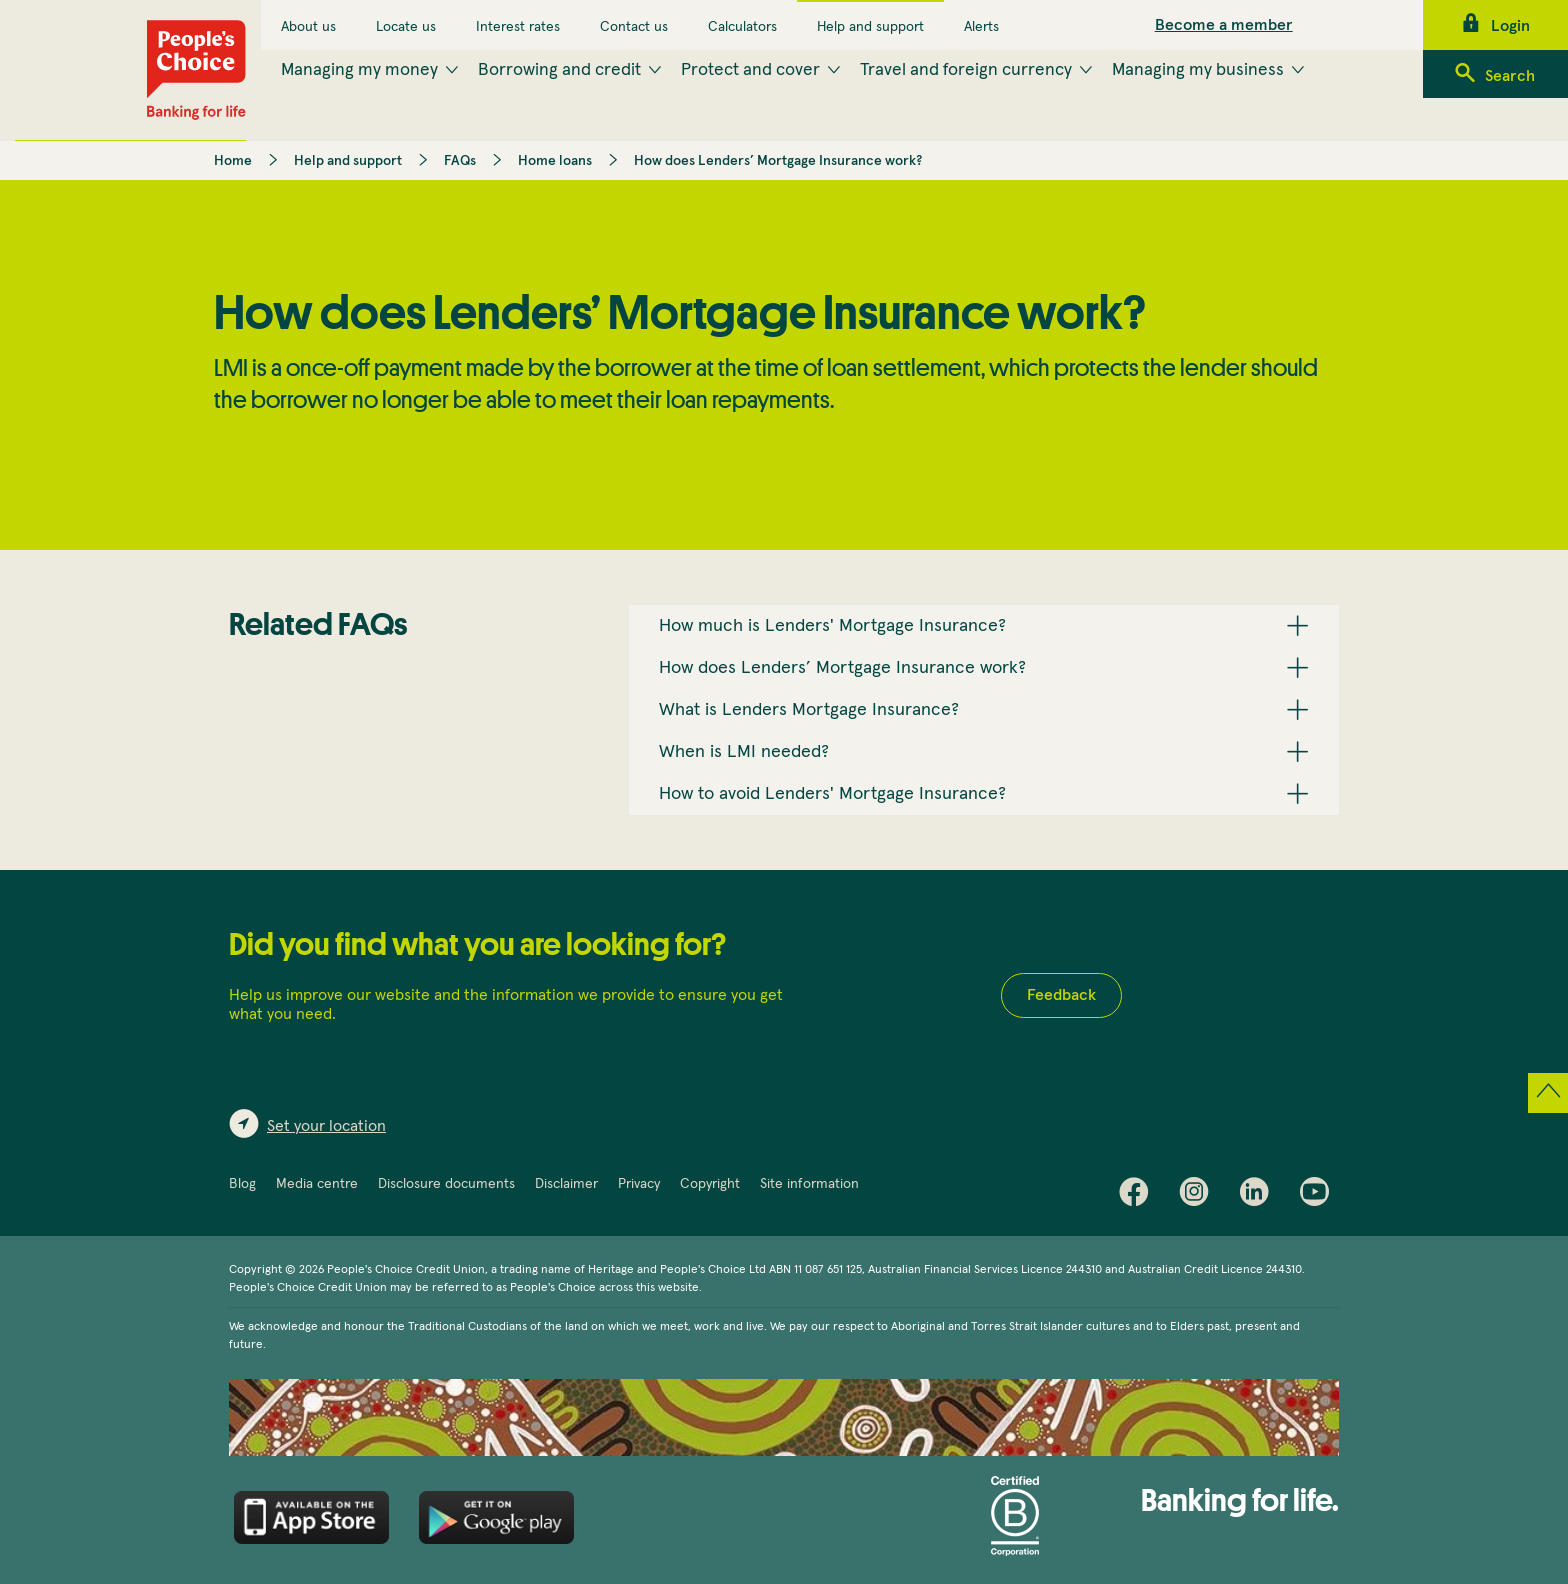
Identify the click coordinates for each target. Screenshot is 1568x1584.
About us (308, 27)
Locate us (406, 27)
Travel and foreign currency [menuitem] (966, 70)
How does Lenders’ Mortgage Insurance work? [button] (842, 668)
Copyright (710, 1184)
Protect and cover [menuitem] (750, 70)
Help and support (870, 27)
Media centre (317, 1184)
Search (1510, 76)
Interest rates (518, 27)
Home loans (555, 161)
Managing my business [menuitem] (1198, 70)
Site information (809, 1184)
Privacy (639, 1184)
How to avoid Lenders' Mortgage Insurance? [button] (832, 794)
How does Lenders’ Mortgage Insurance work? (778, 161)
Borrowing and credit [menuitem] (559, 70)
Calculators (742, 27)
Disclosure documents (446, 1184)
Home (233, 161)
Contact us (634, 27)
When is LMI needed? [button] (744, 752)
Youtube (1319, 1196)
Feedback (1061, 995)
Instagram (1199, 1196)
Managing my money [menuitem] (359, 70)
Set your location (326, 1126)
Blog (242, 1184)
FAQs (460, 161)
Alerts (981, 27)
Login (1510, 26)
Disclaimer (566, 1184)
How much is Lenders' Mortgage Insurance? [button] (832, 626)
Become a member (1224, 25)
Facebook (1139, 1196)
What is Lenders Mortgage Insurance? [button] (809, 710)
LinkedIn (1259, 1196)
